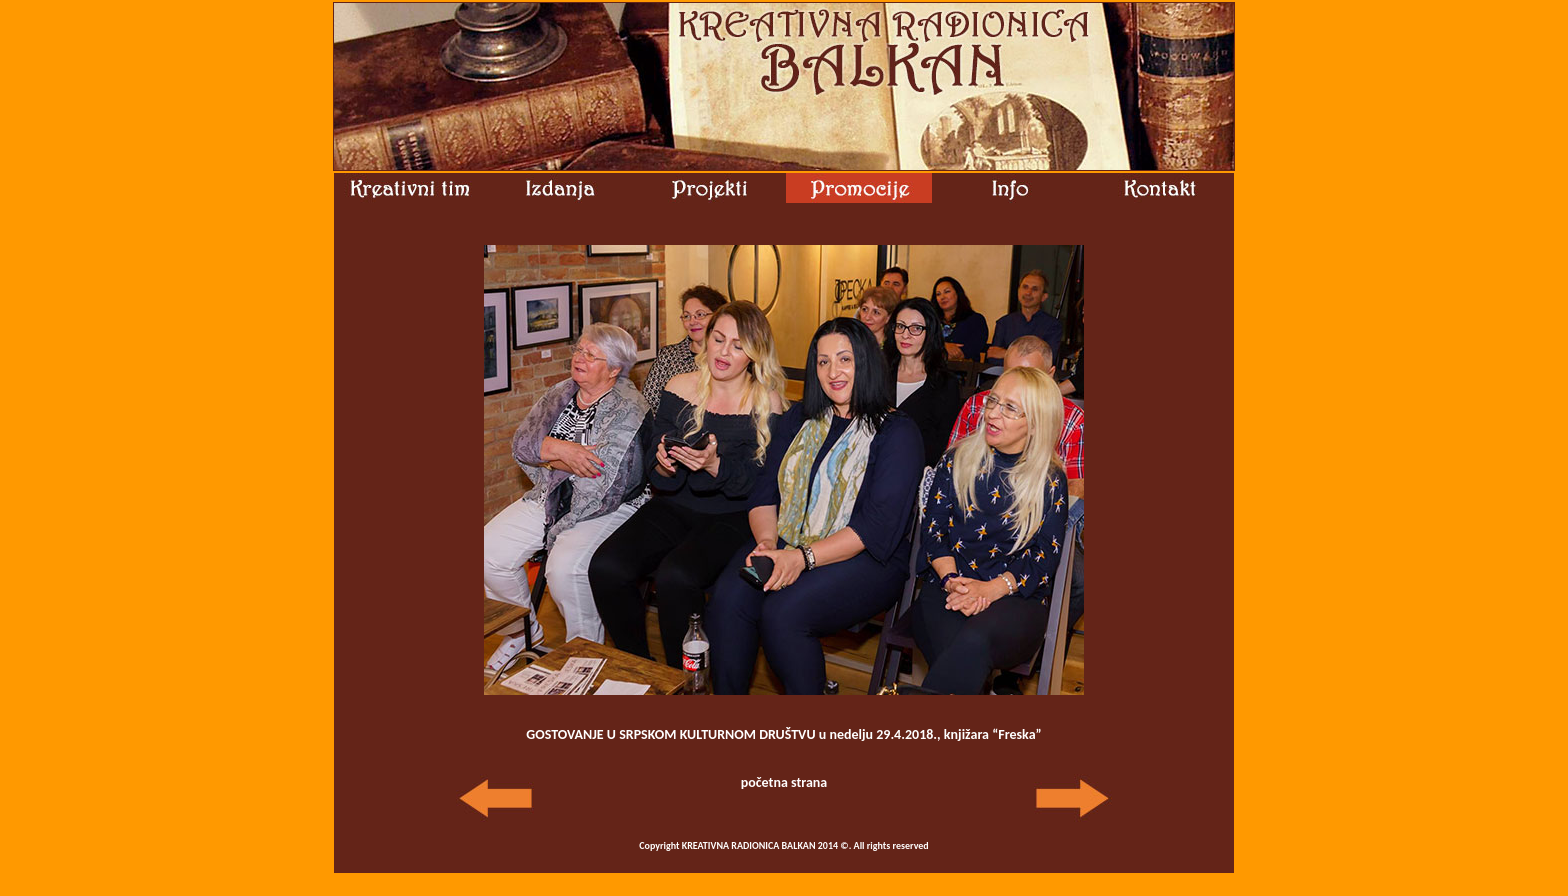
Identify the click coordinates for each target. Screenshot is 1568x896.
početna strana (784, 782)
